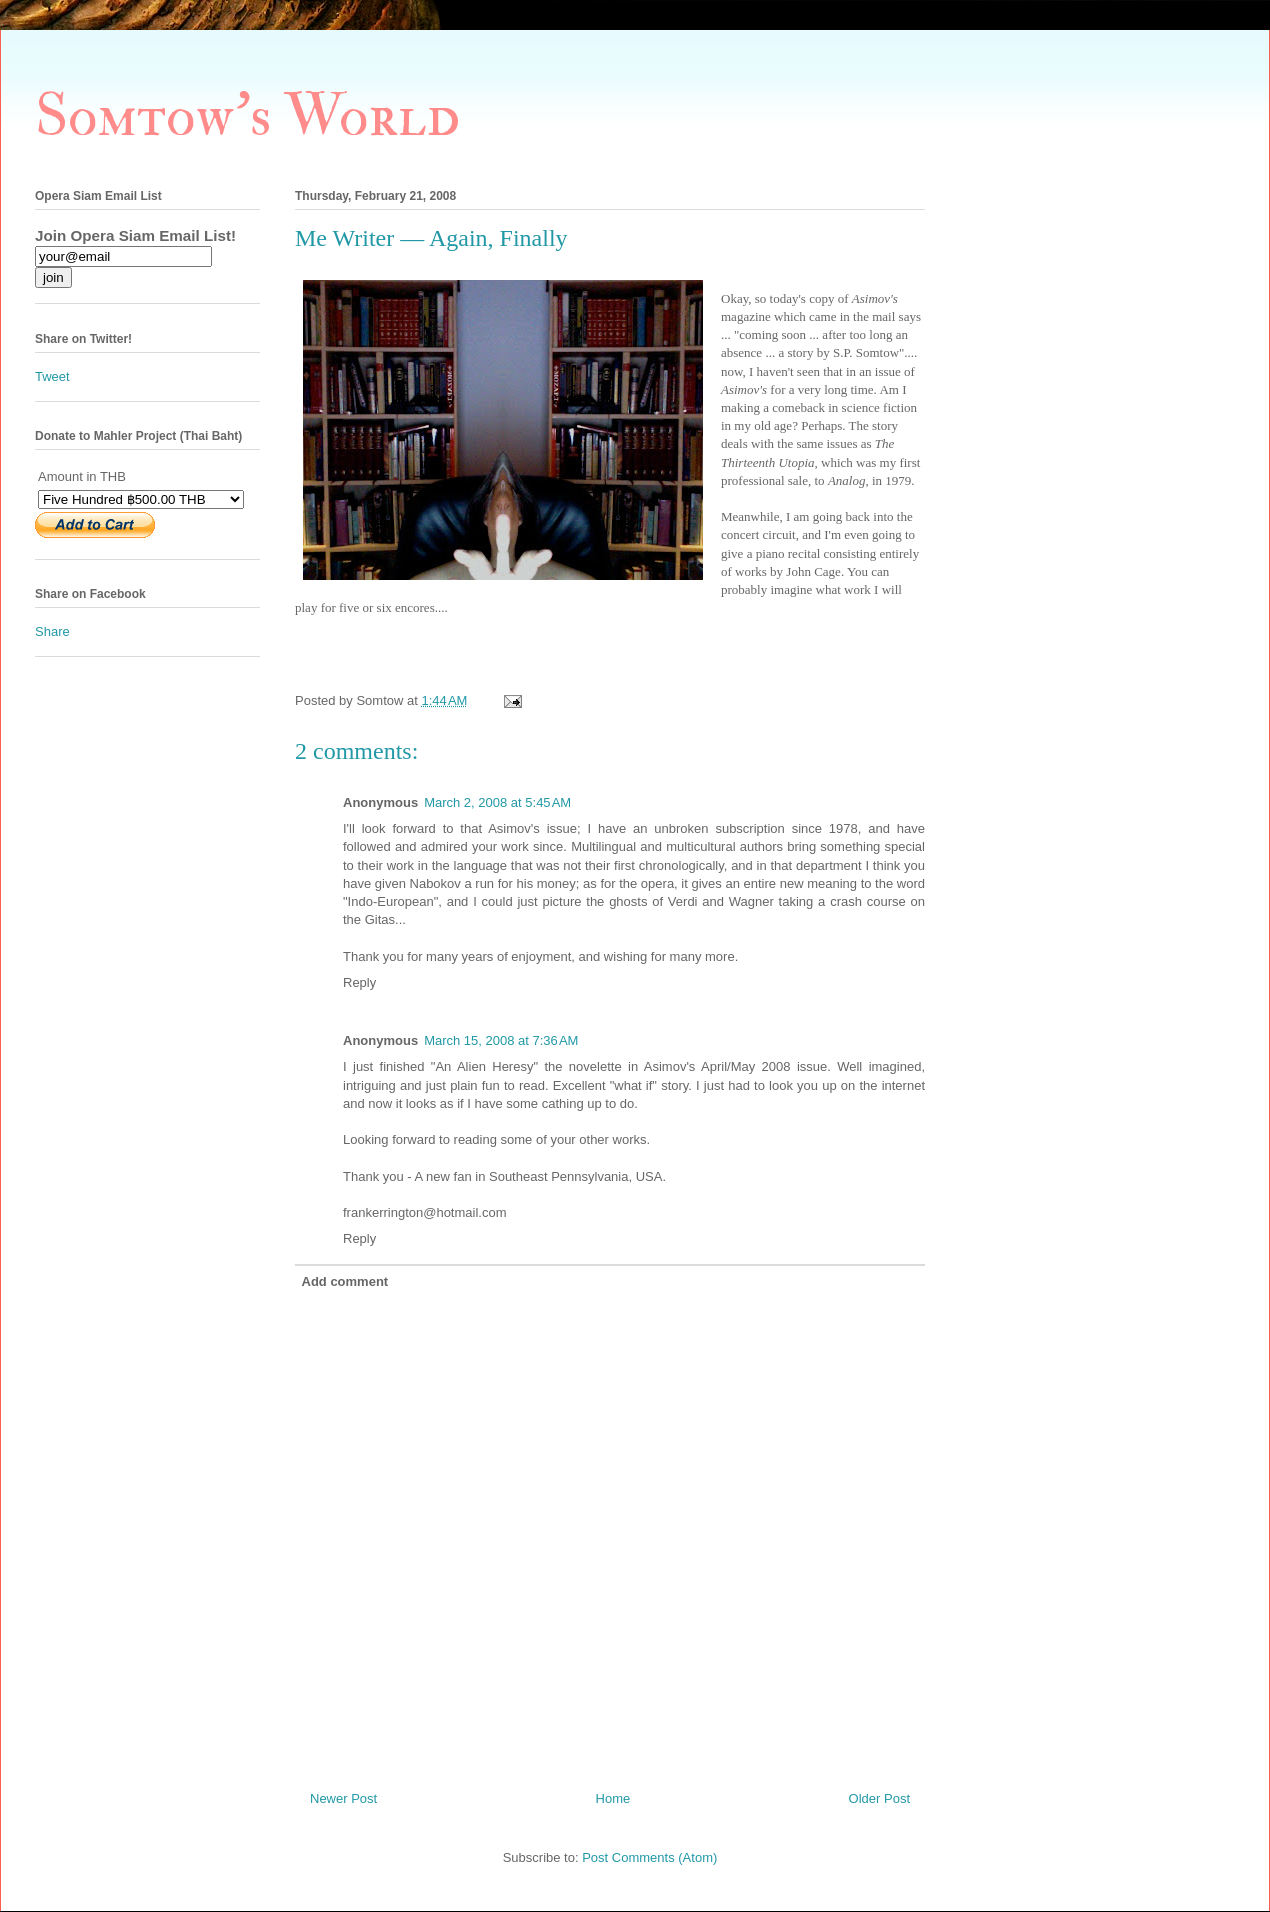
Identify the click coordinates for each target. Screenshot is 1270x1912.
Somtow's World (247, 116)
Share (52, 631)
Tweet (52, 376)
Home (613, 1798)
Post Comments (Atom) (649, 1857)
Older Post (879, 1798)
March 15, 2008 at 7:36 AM (501, 1040)
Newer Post (343, 1798)
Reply (359, 982)
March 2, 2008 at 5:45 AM (497, 802)
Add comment (345, 1281)
